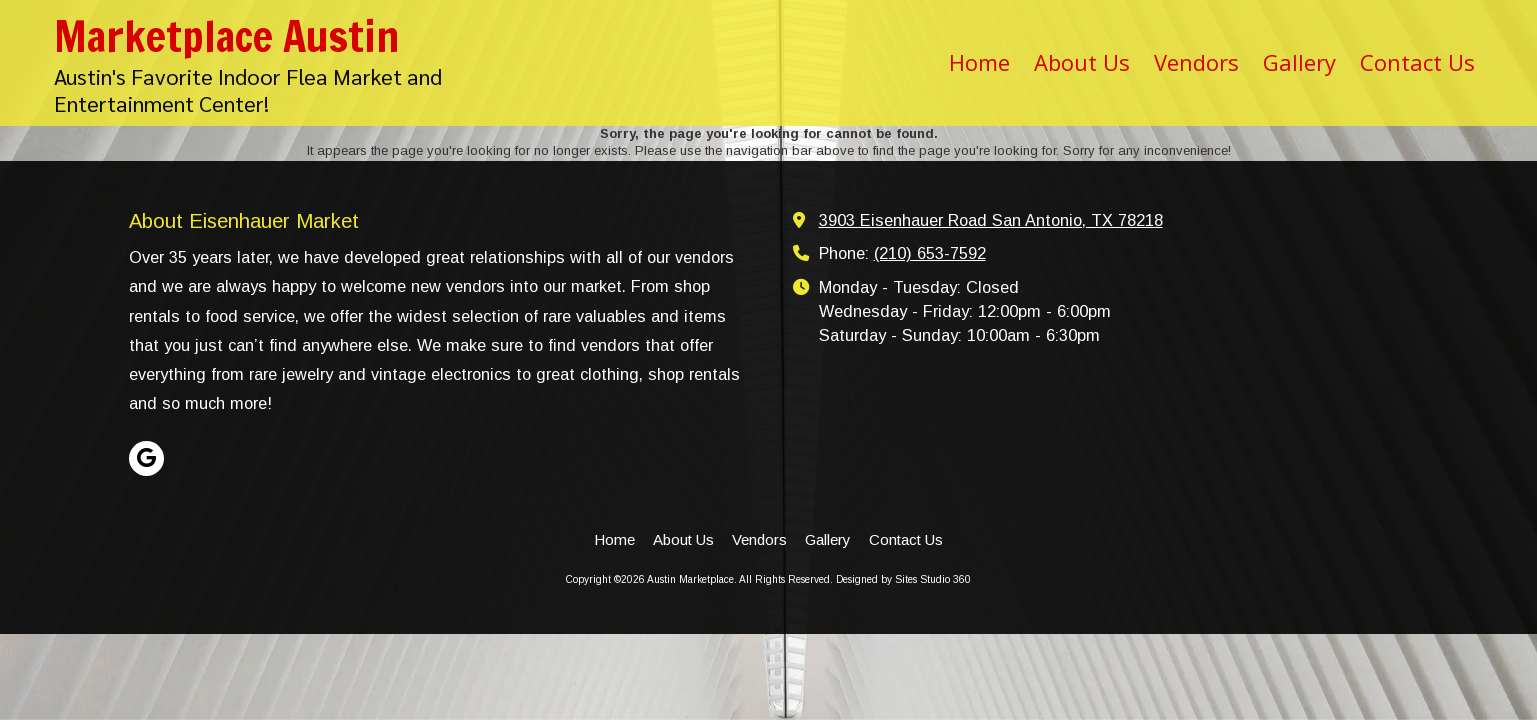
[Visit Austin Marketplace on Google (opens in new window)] (146, 458)
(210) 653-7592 (930, 253)
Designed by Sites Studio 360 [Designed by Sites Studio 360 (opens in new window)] (903, 579)
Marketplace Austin (226, 36)
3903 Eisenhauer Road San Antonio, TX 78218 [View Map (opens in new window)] (991, 220)
